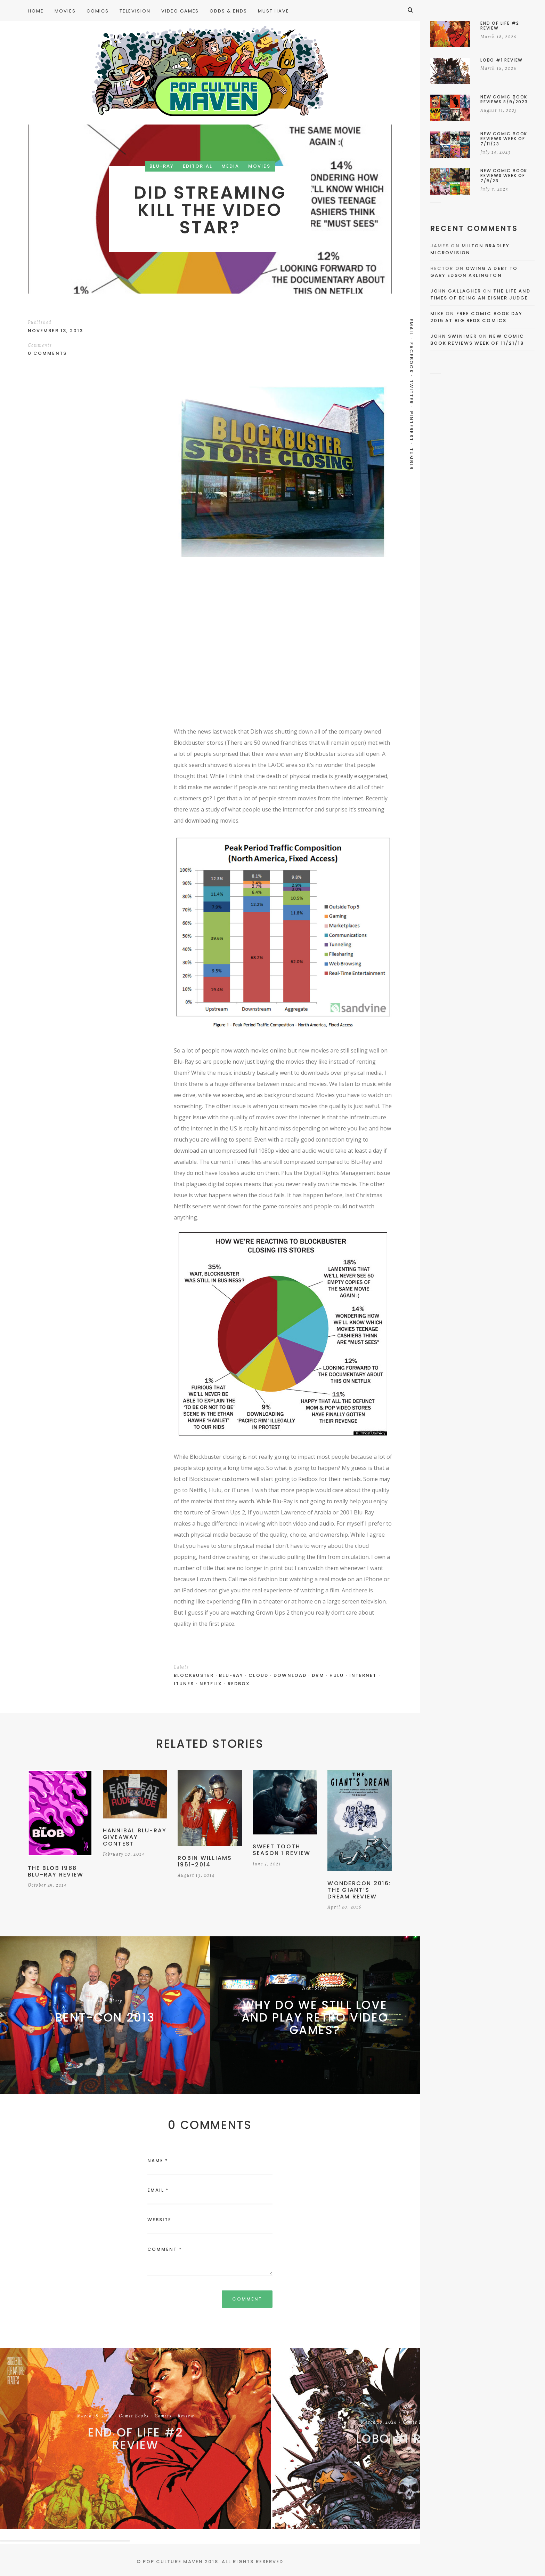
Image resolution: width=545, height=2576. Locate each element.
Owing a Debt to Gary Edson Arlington (474, 272)
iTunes (184, 1683)
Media (230, 166)
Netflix (211, 1683)
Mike (437, 313)
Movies (259, 166)
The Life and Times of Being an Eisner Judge (480, 294)
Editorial (197, 166)
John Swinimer (453, 336)
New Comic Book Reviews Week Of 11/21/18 (477, 339)
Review (186, 2416)
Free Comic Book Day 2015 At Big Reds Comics (476, 317)
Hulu (337, 1675)
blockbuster (194, 1675)
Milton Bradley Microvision (470, 249)
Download (290, 1675)
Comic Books (134, 2416)
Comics (163, 2416)
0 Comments (47, 353)
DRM (318, 1675)
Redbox (239, 1683)
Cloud (258, 1675)
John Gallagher (455, 291)
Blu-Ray (161, 166)
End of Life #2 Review (135, 2438)
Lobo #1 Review (408, 2439)
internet (363, 1675)
